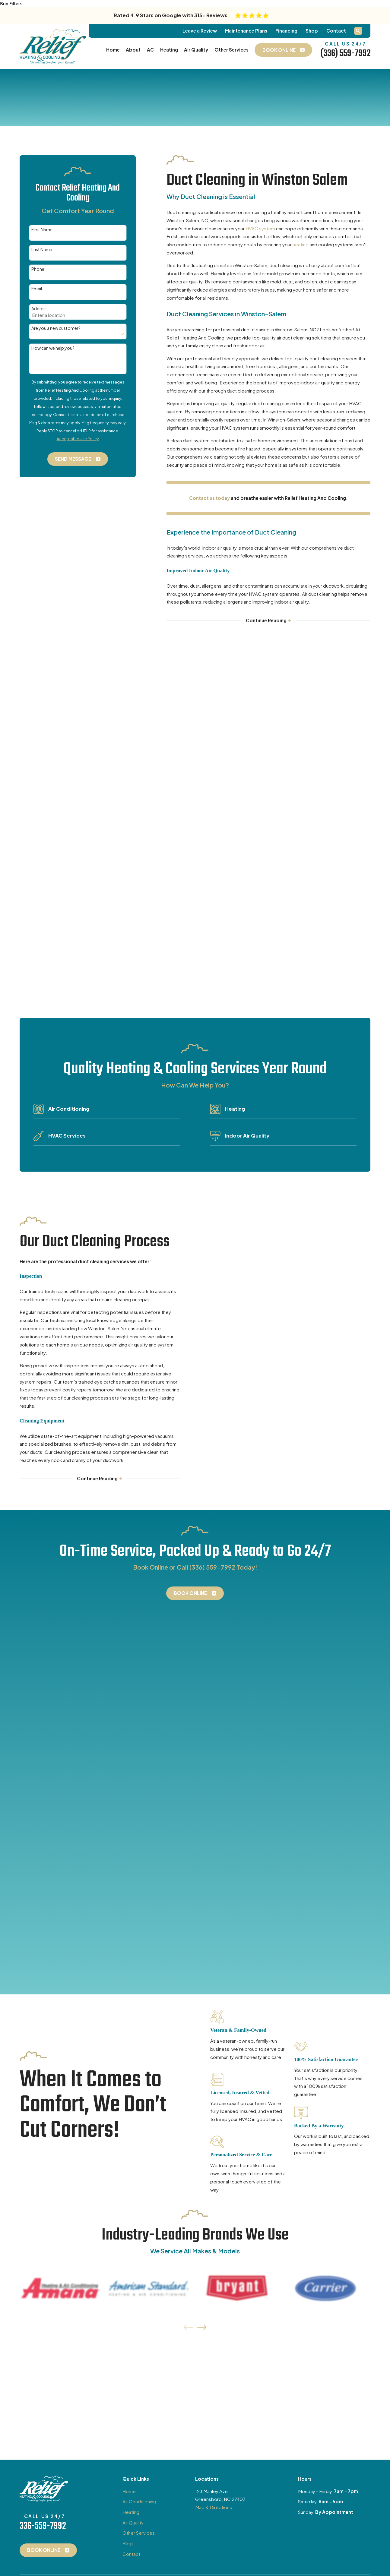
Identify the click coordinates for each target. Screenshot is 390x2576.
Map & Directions (213, 1727)
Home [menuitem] (113, 49)
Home (129, 1711)
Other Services (138, 1753)
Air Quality (133, 1743)
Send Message (77, 459)
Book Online (195, 1203)
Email (36, 288)
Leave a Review (199, 30)
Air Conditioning (139, 1722)
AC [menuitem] (150, 49)
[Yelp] (90, 1806)
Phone (37, 269)
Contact (336, 30)
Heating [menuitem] (169, 49)
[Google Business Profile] (49, 1806)
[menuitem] (28, 1851)
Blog (127, 1763)
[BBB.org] (118, 1806)
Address (39, 308)
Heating (130, 1732)
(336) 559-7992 (345, 53)
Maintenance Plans (246, 30)
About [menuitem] (133, 49)
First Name (41, 229)
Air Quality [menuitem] (196, 49)
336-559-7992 (43, 1746)
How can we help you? (53, 348)
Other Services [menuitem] (231, 49)
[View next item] (201, 1547)
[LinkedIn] (104, 1806)
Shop (312, 30)
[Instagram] (77, 1806)
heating (301, 244)
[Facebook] (63, 1806)
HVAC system (260, 228)
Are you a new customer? (56, 328)
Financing (286, 30)
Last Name (41, 249)
